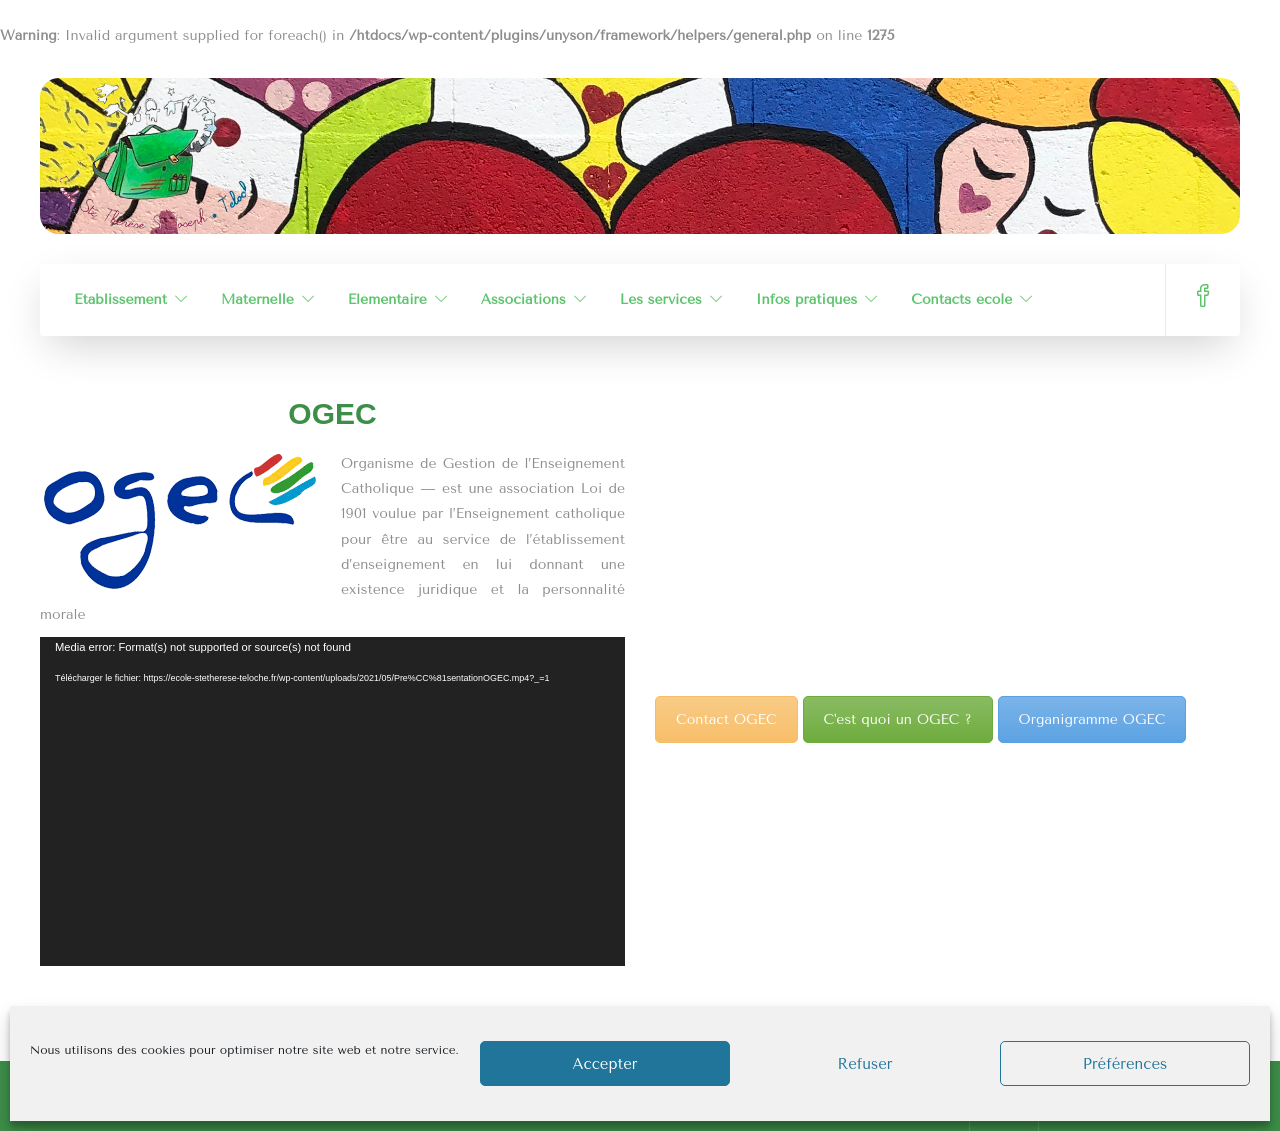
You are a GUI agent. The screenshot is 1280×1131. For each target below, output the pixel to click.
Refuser (864, 1064)
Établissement (120, 299)
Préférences (1125, 1064)
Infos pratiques (807, 299)
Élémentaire (387, 299)
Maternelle (257, 299)
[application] (332, 801)
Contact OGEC (726, 719)
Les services (661, 299)
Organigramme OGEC (1092, 719)
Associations (523, 299)
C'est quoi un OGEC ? (898, 719)
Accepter (605, 1064)
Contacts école (961, 299)
